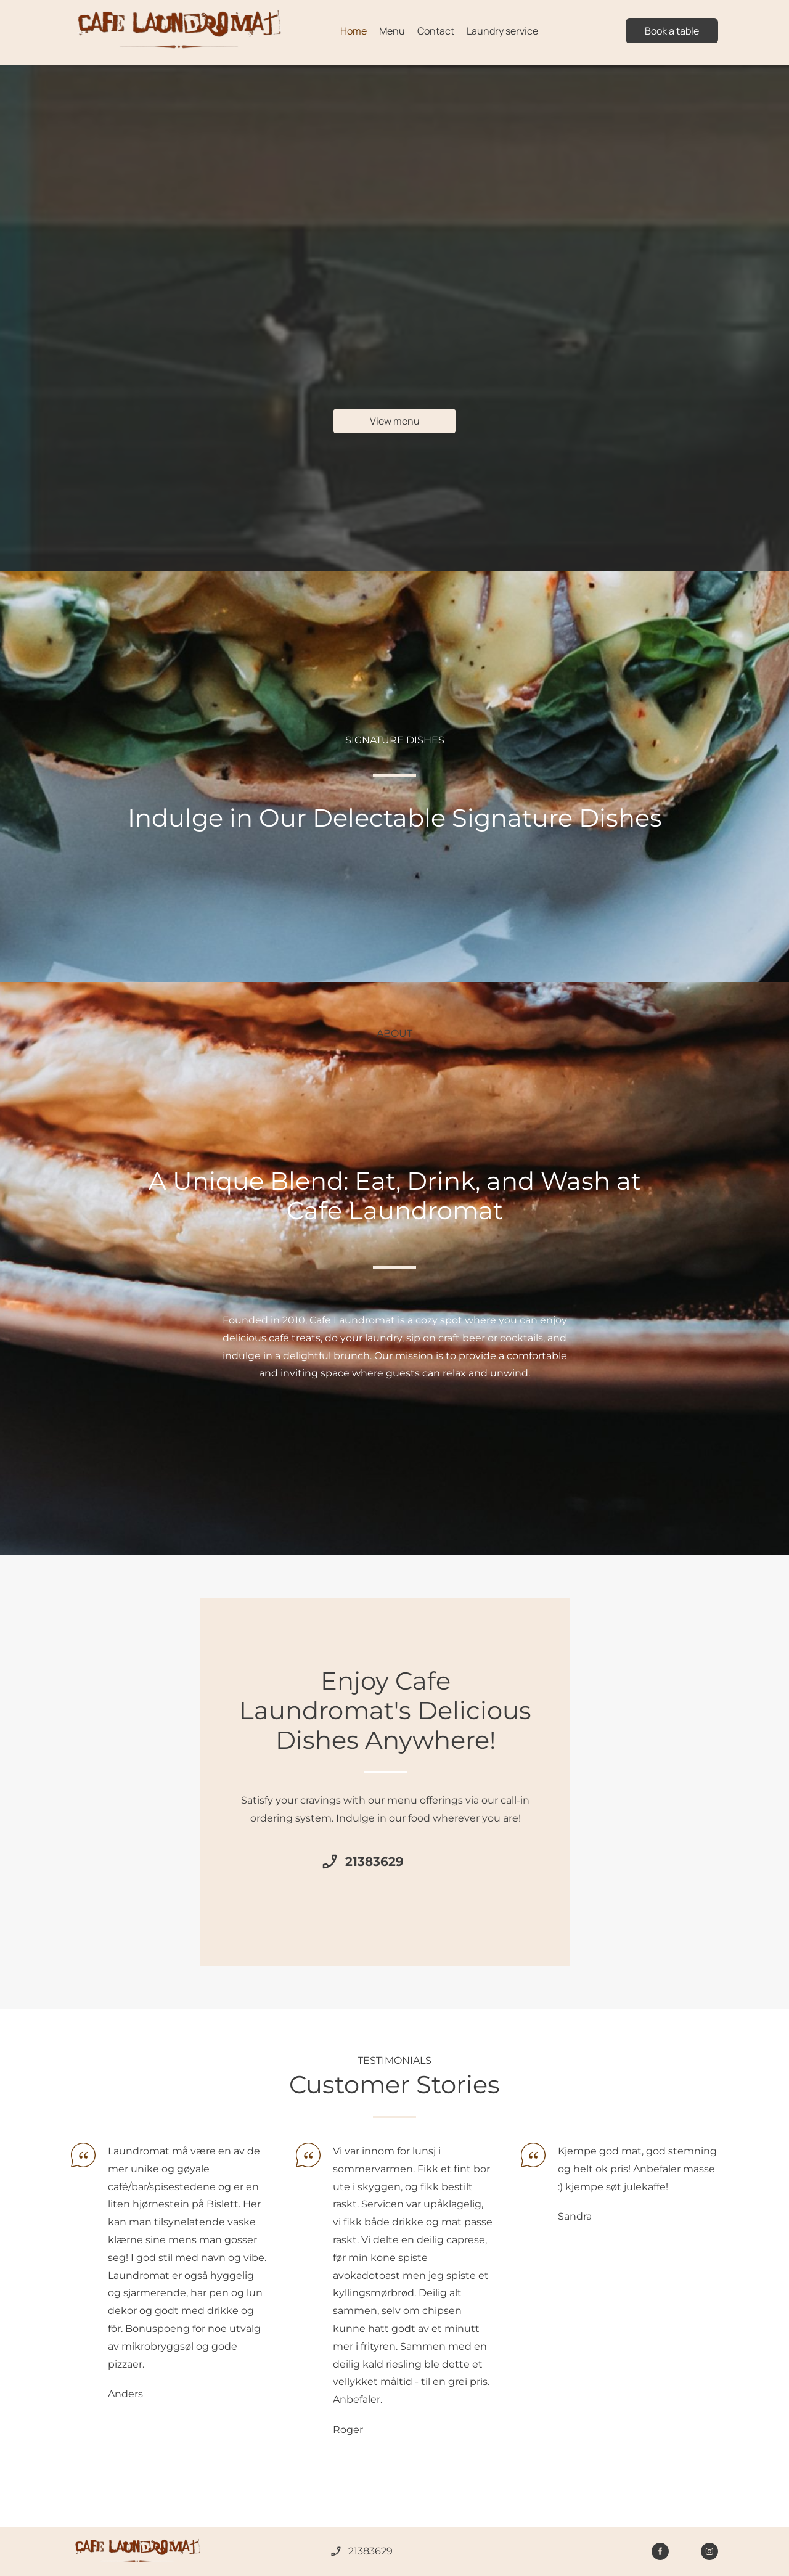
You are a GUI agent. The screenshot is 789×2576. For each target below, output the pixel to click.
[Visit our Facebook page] (660, 2551)
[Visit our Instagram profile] (709, 2551)
